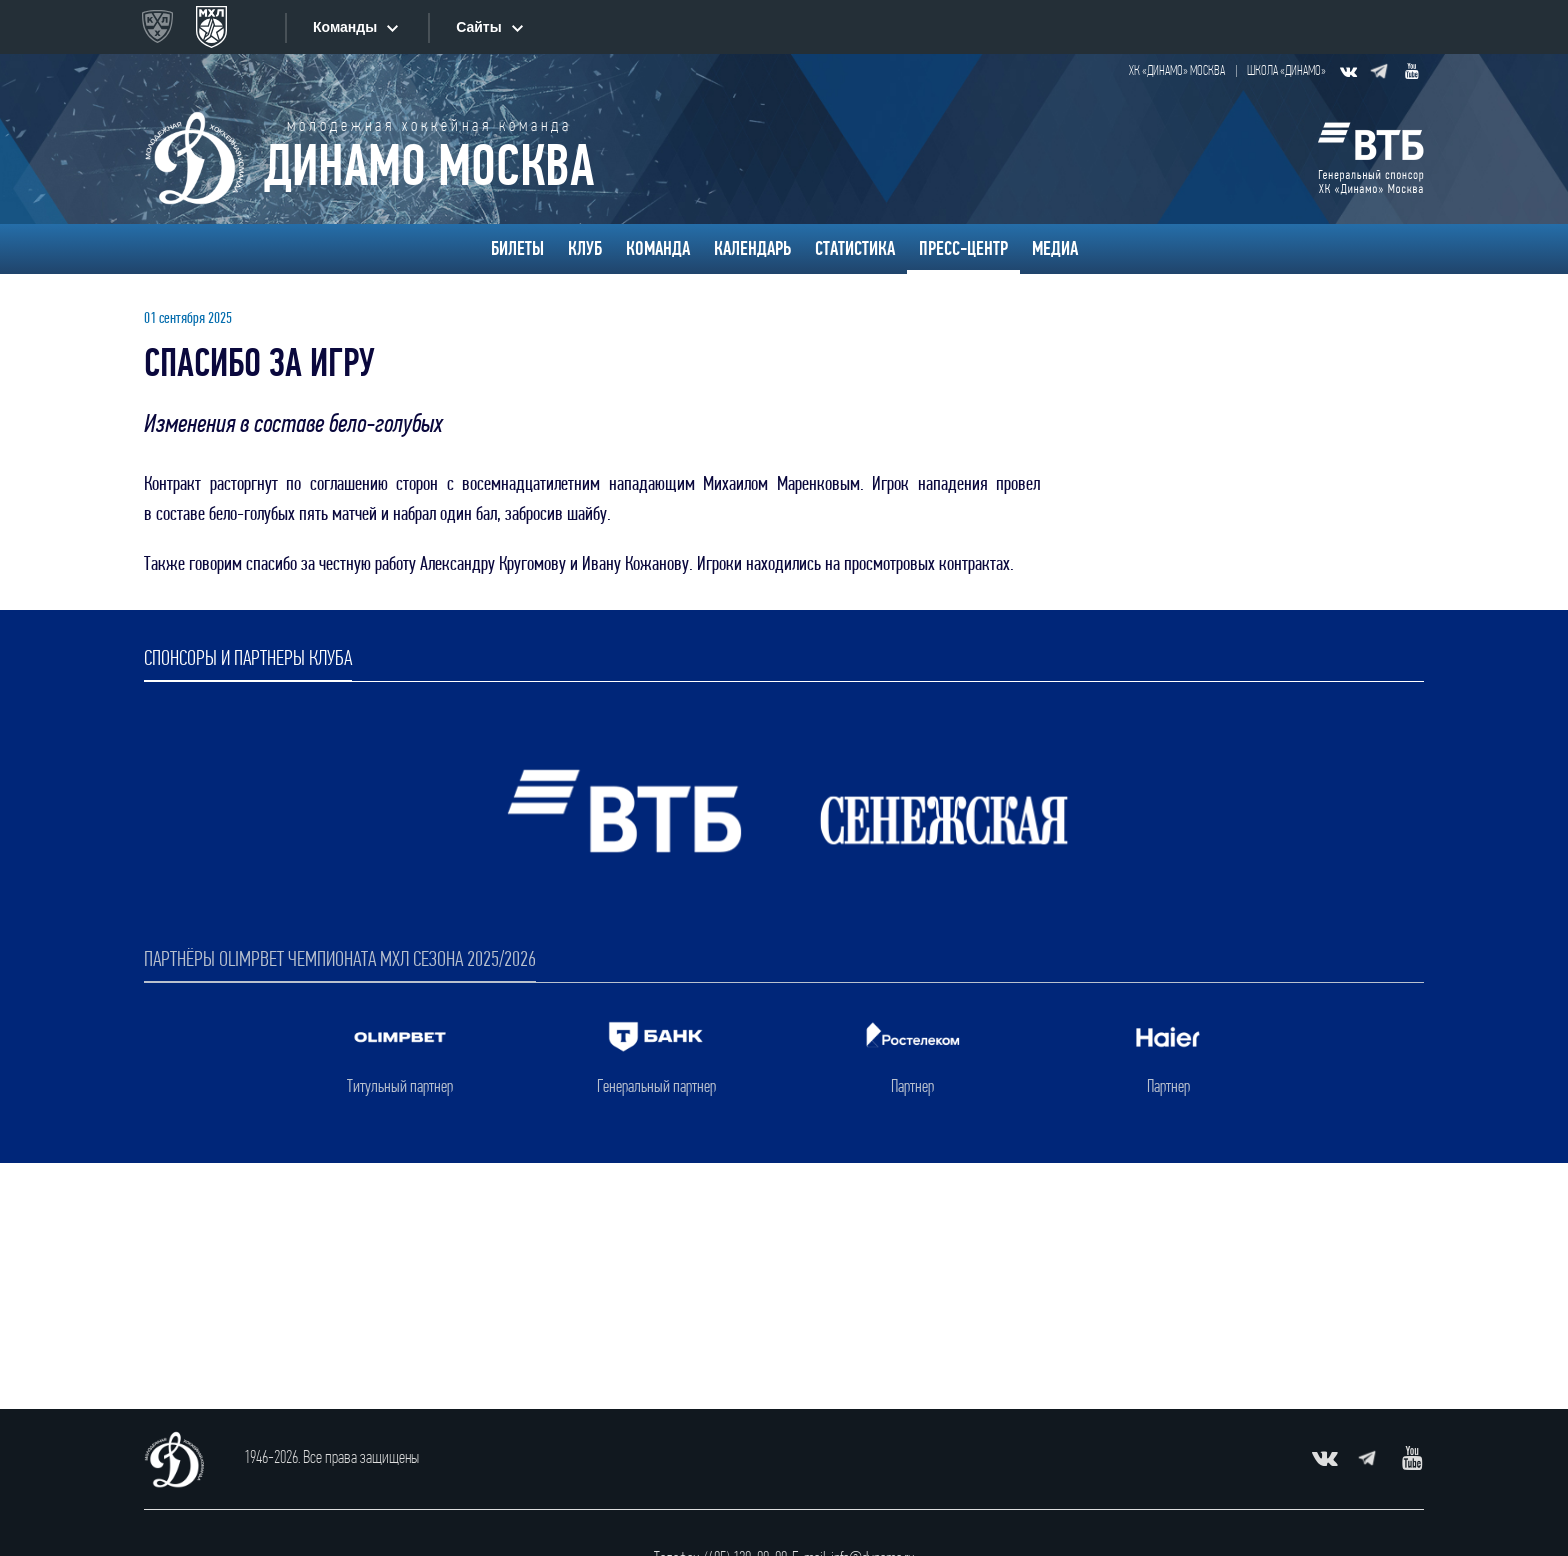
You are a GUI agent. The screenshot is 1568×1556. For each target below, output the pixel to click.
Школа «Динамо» (1286, 71)
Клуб (585, 249)
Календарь (752, 249)
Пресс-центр (963, 249)
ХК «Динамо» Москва (1177, 71)
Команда (658, 249)
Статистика (855, 249)
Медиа (1055, 249)
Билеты (517, 249)
